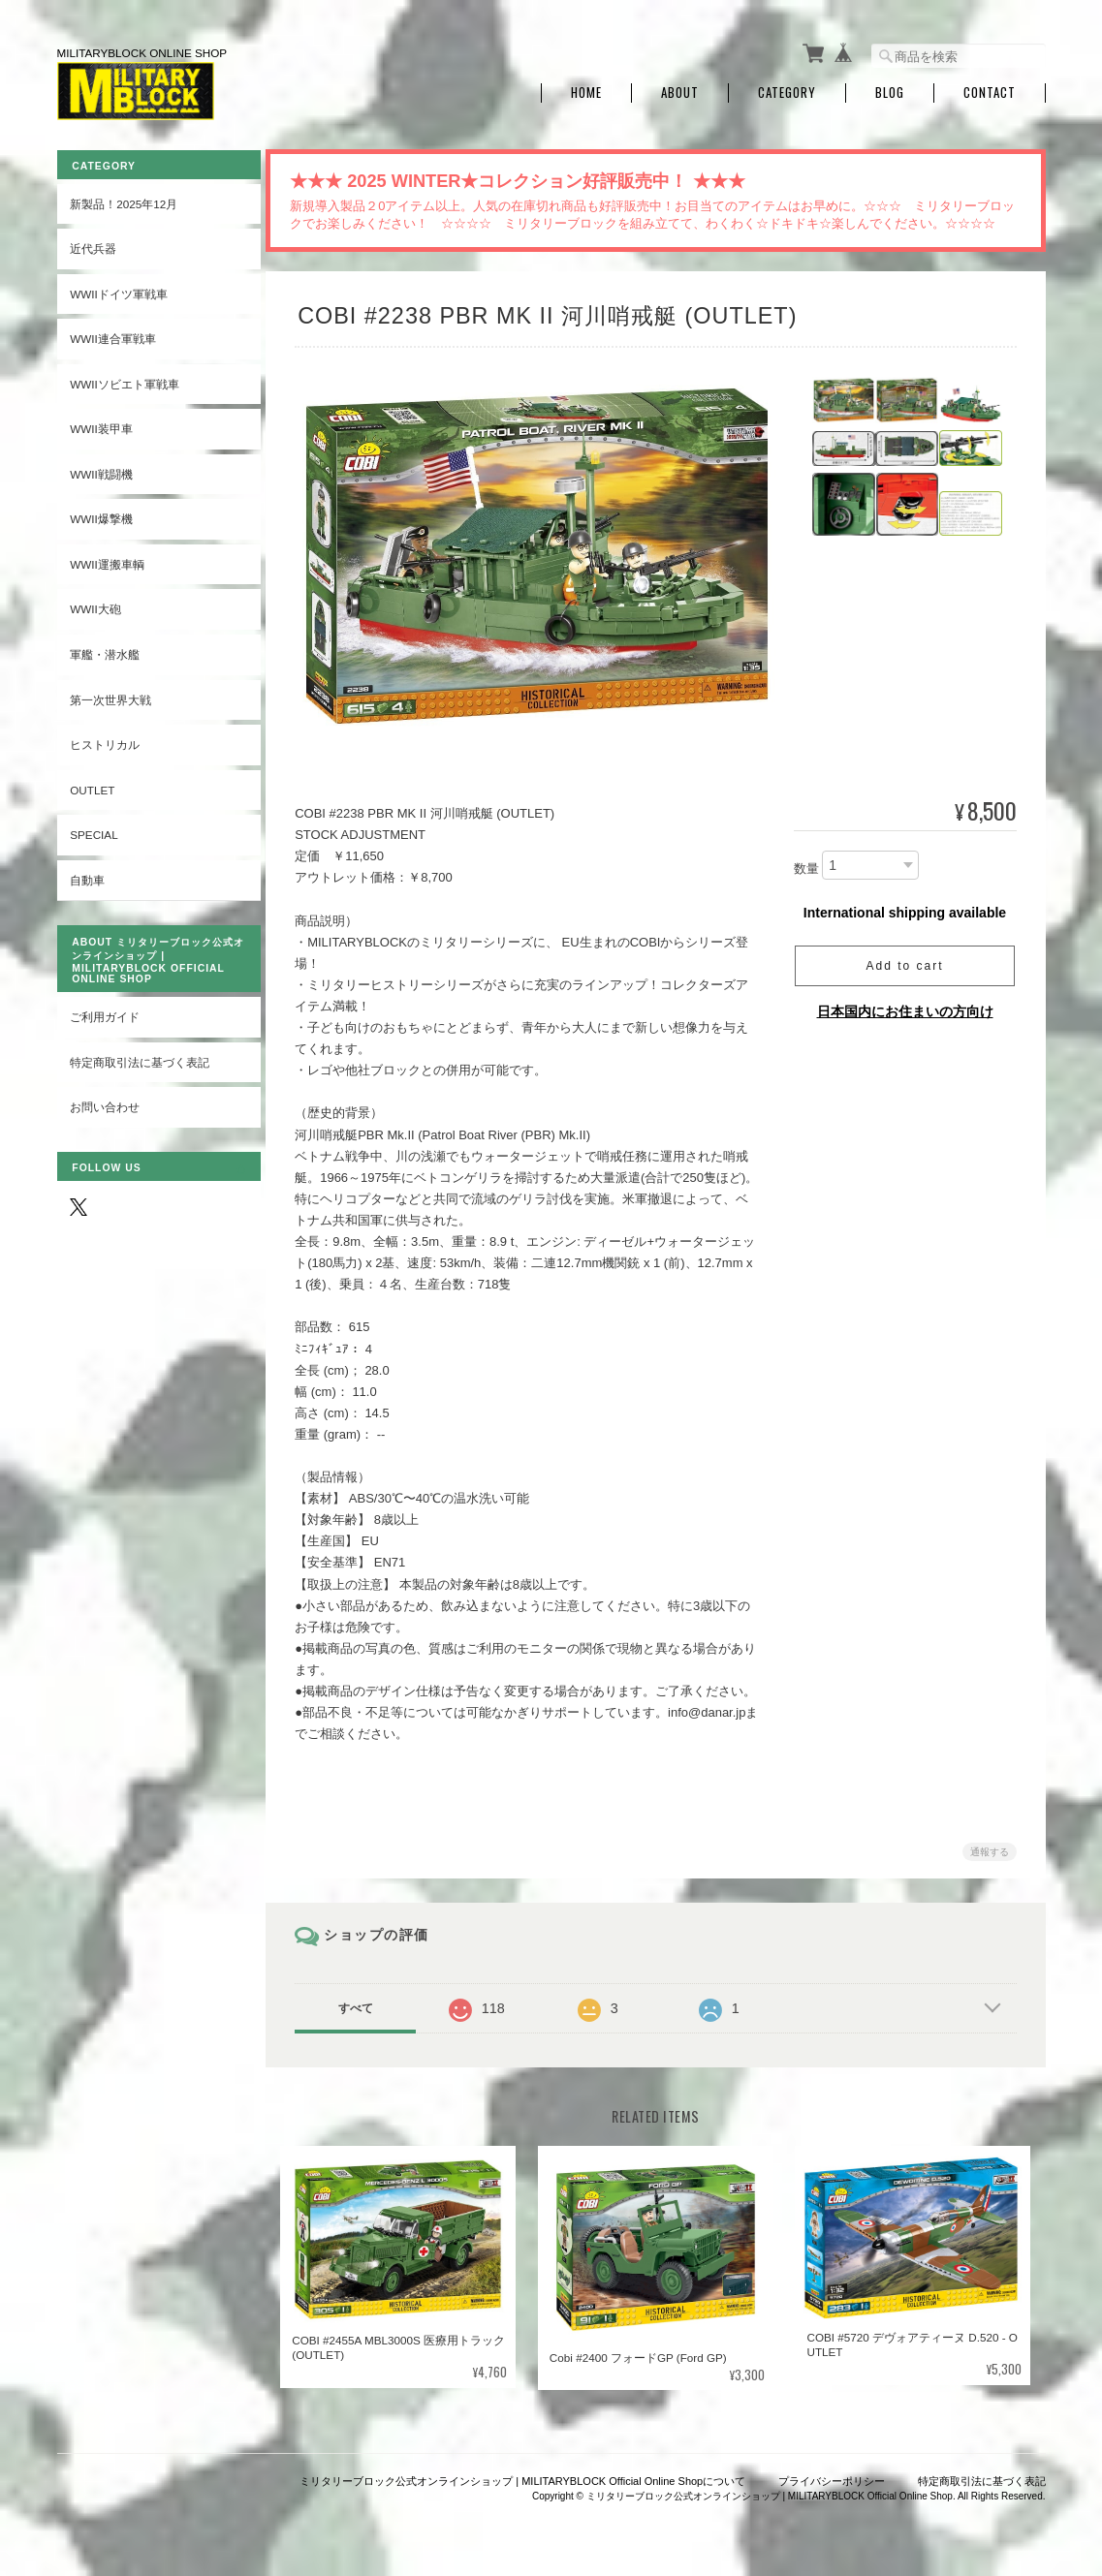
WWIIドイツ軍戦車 (119, 289)
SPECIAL (93, 830)
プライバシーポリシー (831, 2476)
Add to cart (904, 962)
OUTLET (92, 785)
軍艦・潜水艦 (105, 650)
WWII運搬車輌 (107, 560)
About (680, 89)
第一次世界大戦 (110, 695)
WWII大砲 (95, 605)
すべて (359, 2004)
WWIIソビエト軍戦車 (124, 379)
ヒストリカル (105, 740)
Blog (889, 89)
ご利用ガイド (105, 1013)
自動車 (87, 875)
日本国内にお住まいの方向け (905, 1007)
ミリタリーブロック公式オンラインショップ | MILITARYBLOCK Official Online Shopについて (522, 2476)
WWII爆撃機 (101, 515)
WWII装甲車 (101, 425)
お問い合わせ (105, 1103)
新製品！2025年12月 (123, 199)
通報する (989, 1848)
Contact (989, 89)
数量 (806, 864)
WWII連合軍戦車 (113, 334)
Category (787, 89)
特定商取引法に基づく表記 (139, 1058)
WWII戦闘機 (101, 469)
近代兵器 (93, 244)
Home (586, 89)
